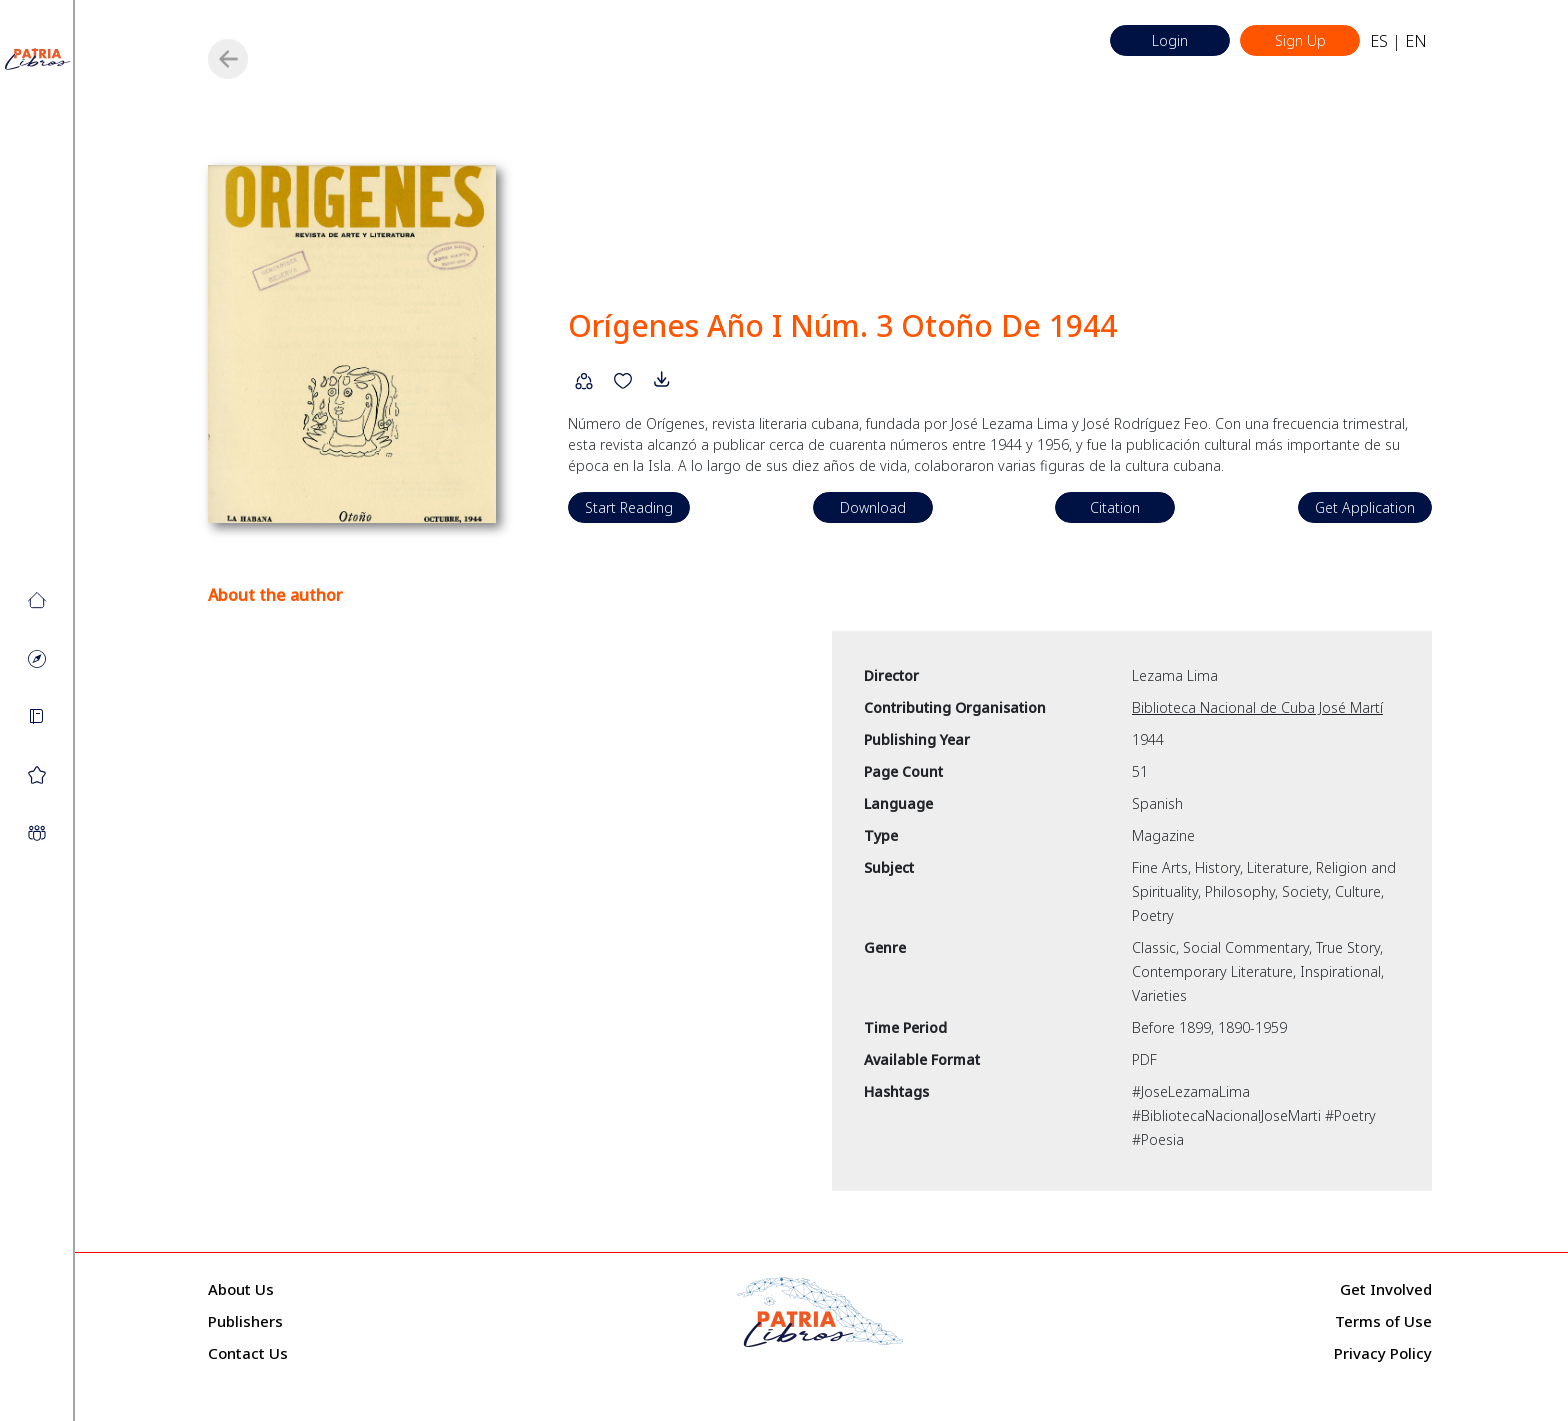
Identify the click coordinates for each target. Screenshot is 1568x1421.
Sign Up (1300, 40)
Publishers (245, 1321)
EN (1416, 41)
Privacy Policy (1383, 1353)
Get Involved (1386, 1289)
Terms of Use (1383, 1321)
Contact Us (248, 1353)
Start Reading (629, 507)
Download (873, 507)
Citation (1115, 507)
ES (1379, 41)
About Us (241, 1289)
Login (1170, 40)
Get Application (1365, 507)
